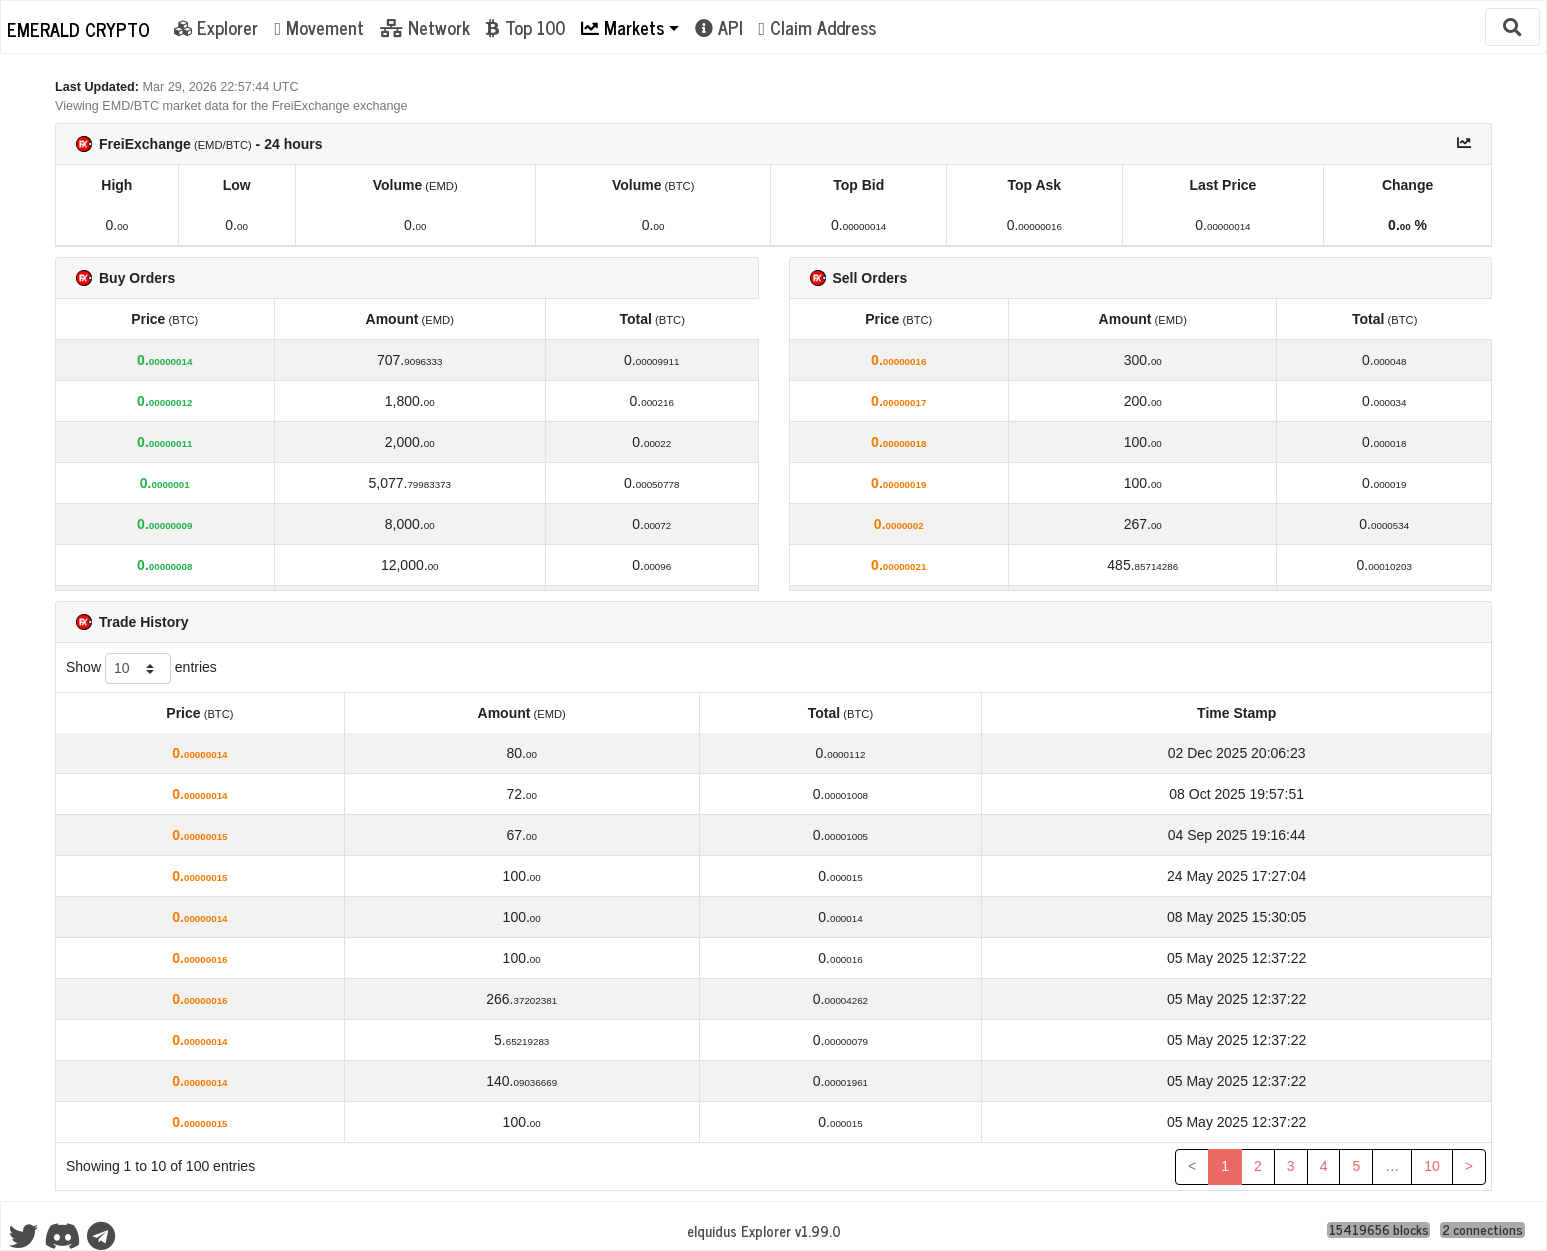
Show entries (141, 668)
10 (1432, 1166)
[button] (630, 27)
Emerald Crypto (78, 29)
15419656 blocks (1379, 1230)
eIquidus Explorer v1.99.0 (764, 1231)
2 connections (1482, 1230)
